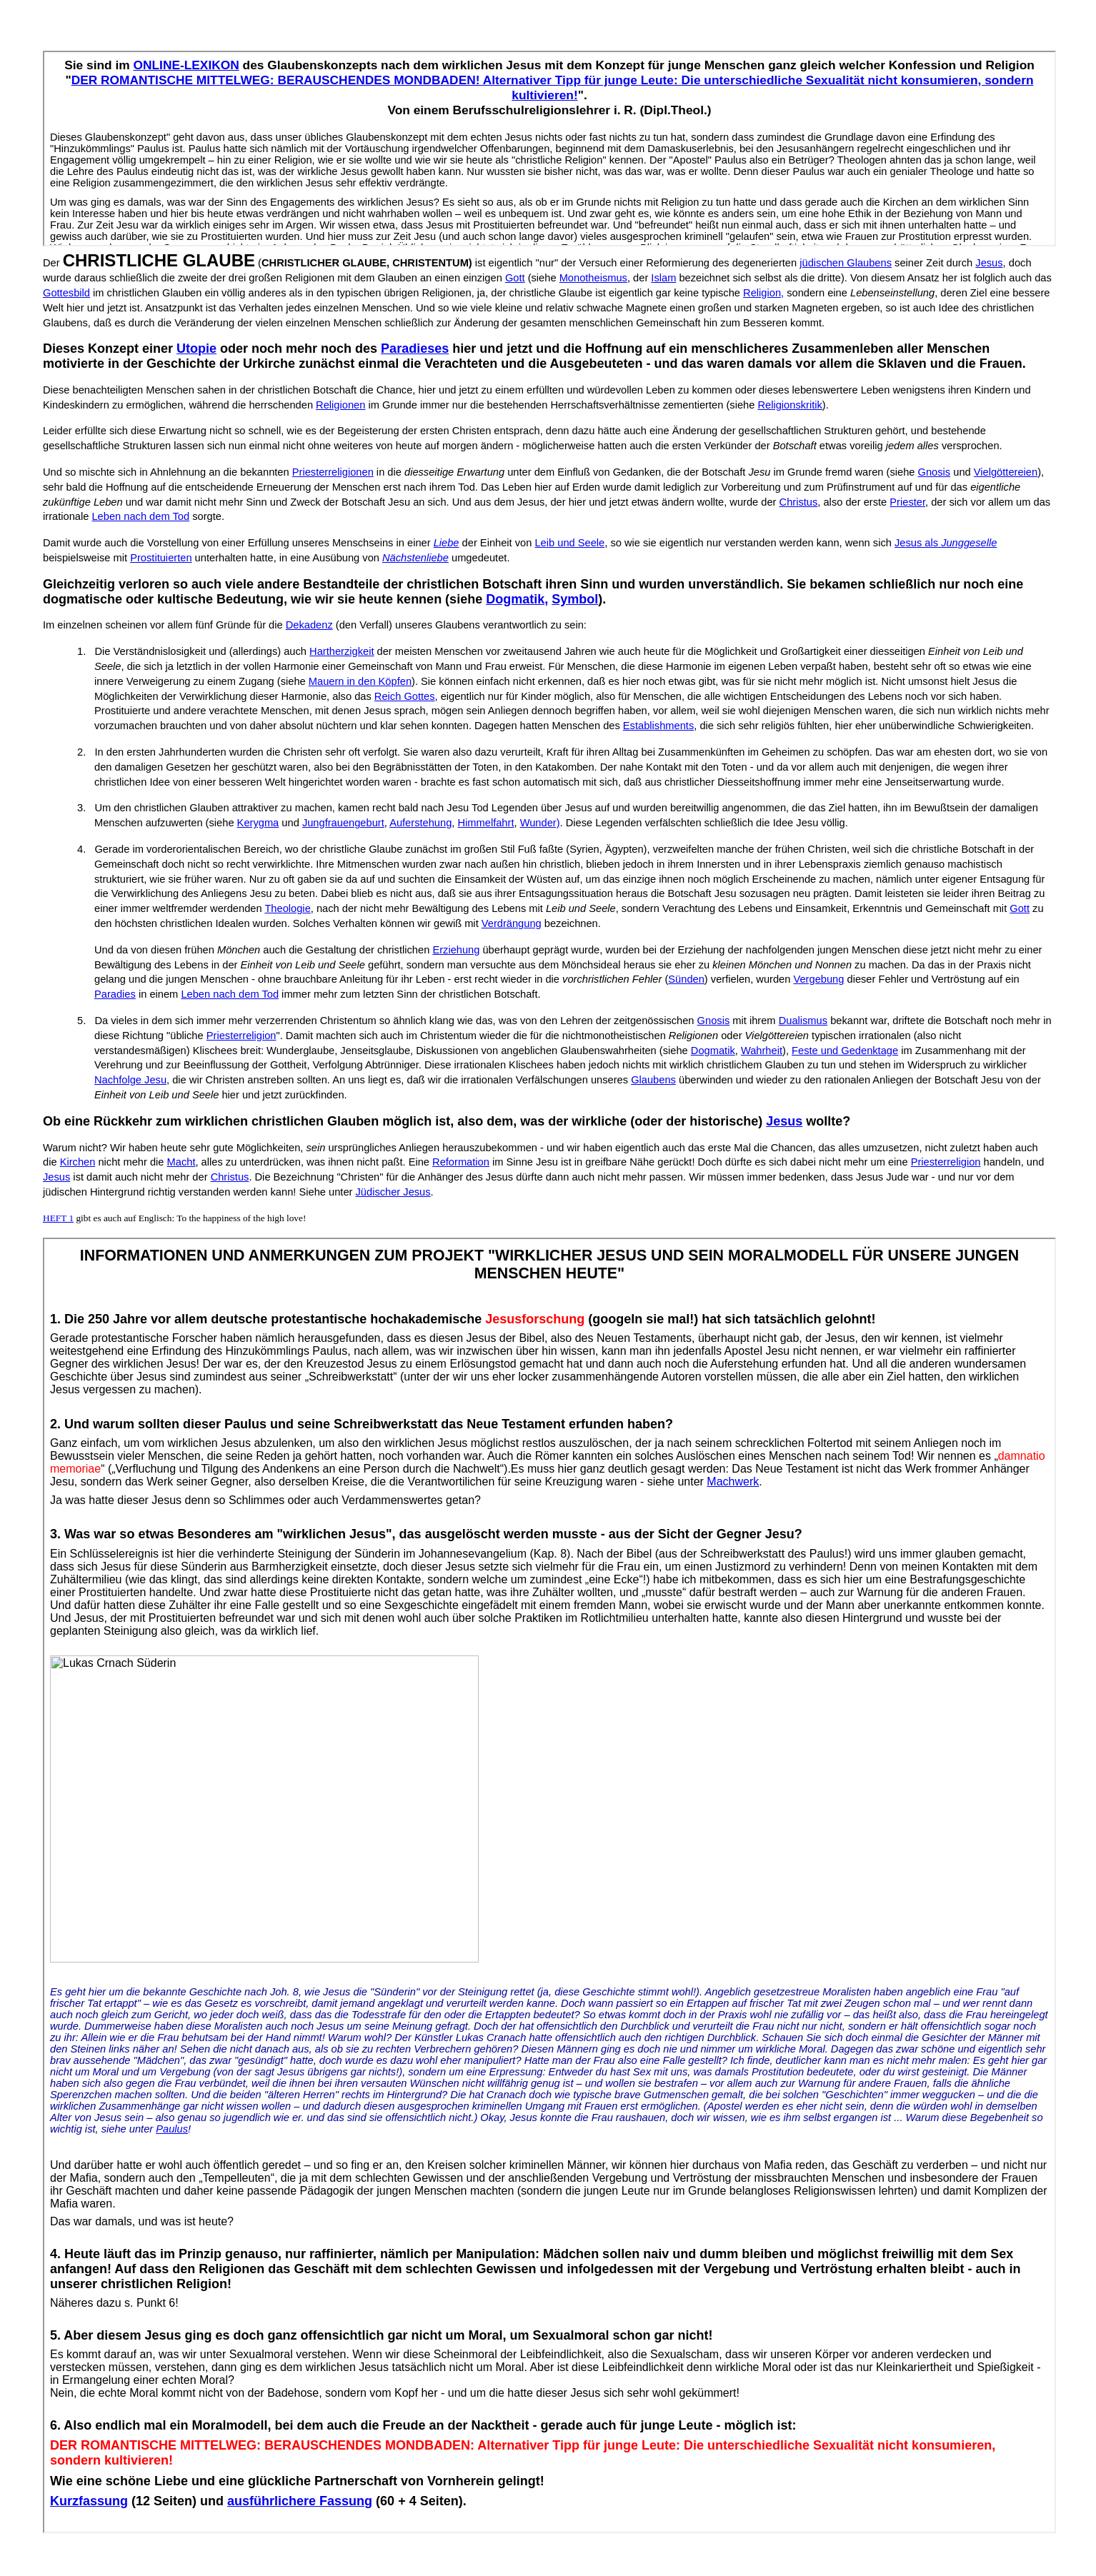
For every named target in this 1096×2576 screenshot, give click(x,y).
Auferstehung (420, 822)
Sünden (686, 979)
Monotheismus (593, 278)
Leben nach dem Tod (140, 516)
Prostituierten (160, 557)
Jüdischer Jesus (393, 1192)
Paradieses (415, 348)
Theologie (287, 908)
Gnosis (934, 472)
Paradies (115, 994)
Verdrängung (512, 923)
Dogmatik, (517, 599)
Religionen (340, 405)
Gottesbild (66, 293)
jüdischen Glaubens (845, 263)
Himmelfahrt (485, 822)
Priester (907, 502)
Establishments (658, 725)
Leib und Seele (569, 542)
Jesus (988, 263)
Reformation (460, 1162)
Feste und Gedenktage (845, 1050)
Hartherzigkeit (341, 651)
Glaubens (653, 1080)
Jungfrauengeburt (343, 822)
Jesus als (946, 542)
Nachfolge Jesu (130, 1080)
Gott (515, 278)
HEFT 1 (58, 1218)
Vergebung (819, 979)
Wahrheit (761, 1050)
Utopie (196, 348)
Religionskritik (789, 405)
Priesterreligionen (333, 472)
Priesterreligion (241, 1035)
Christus (798, 502)
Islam (663, 278)
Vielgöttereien (1005, 472)
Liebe (446, 542)
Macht (181, 1162)
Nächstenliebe (415, 557)
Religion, (763, 293)
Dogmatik (713, 1050)
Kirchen (78, 1162)
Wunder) (540, 822)
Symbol (575, 599)
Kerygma (258, 822)
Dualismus (803, 1020)
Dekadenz (309, 625)
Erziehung (455, 950)
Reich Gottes (404, 696)
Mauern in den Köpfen (360, 681)
